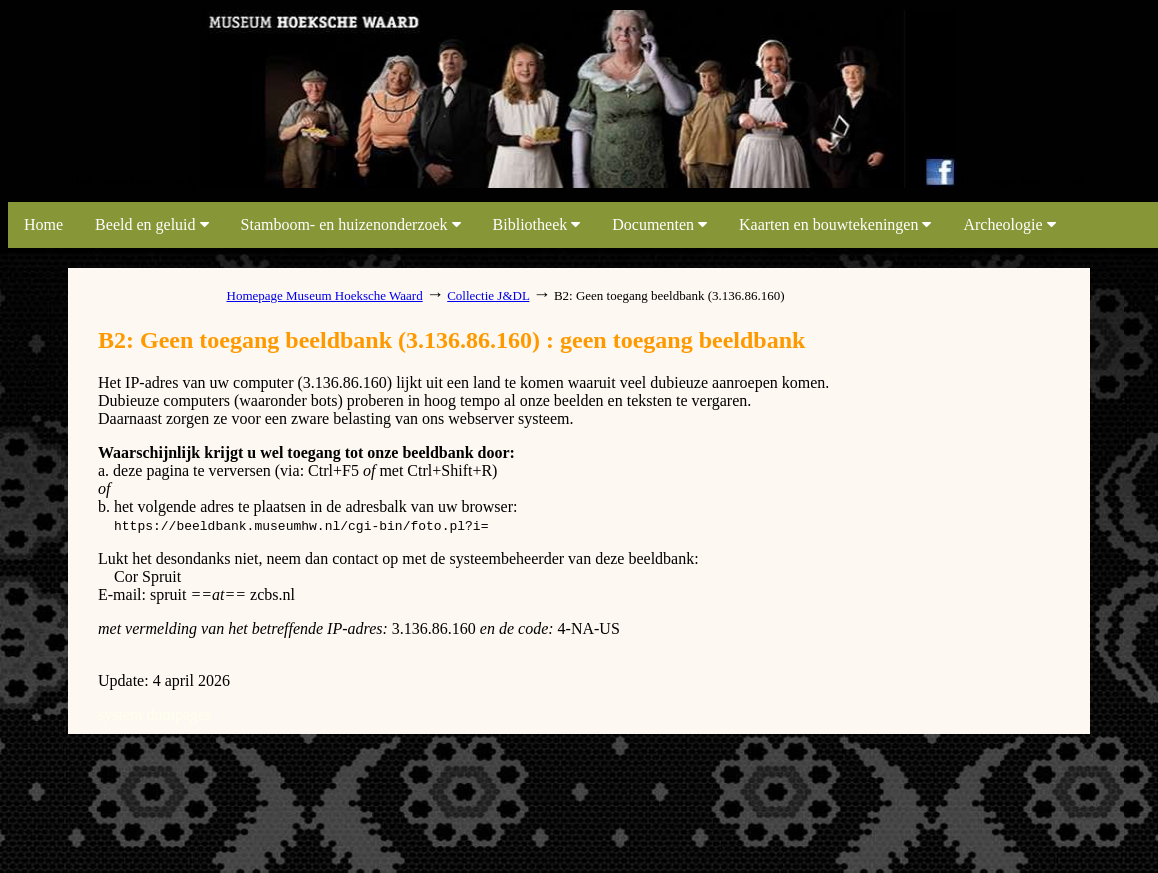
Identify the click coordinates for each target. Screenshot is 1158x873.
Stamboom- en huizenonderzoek (351, 224)
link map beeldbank (134, 182)
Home (43, 224)
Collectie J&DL (488, 295)
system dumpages (154, 714)
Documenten (659, 224)
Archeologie (1009, 224)
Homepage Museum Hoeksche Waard (325, 295)
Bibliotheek (537, 224)
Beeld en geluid (151, 224)
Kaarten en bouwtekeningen (835, 224)
